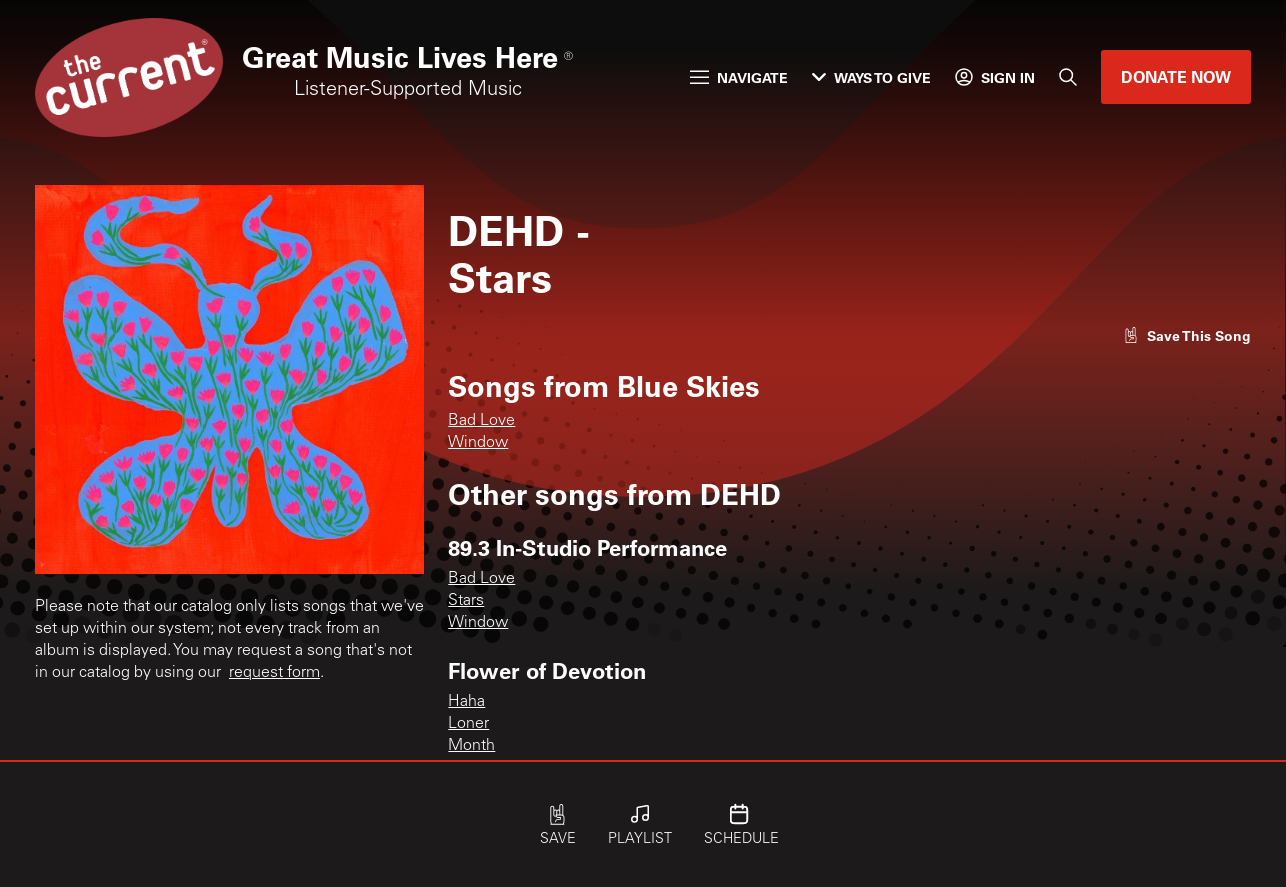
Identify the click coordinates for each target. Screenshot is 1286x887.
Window (478, 443)
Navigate (739, 77)
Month (471, 746)
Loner (468, 724)
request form (274, 673)
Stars (466, 601)
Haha (466, 702)
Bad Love (481, 421)
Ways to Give (871, 77)
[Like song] (1187, 335)
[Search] (1068, 77)
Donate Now (1176, 76)
